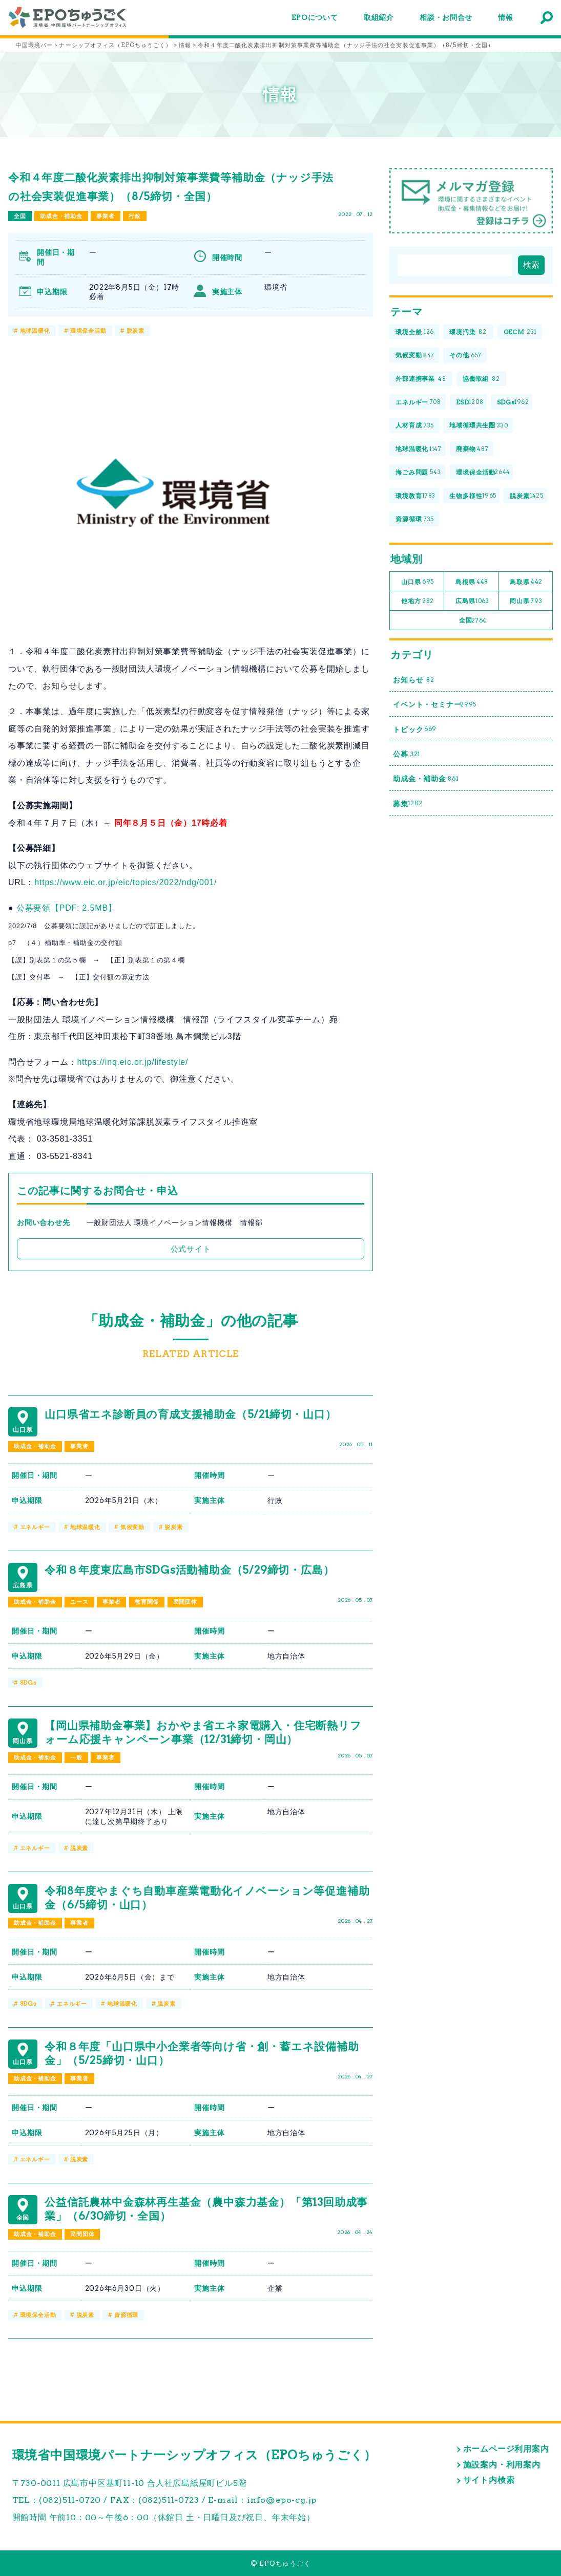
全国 (20, 216)
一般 (76, 1757)
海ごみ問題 (418, 472)
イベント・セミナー (434, 704)
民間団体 (185, 1601)
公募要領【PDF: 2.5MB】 (66, 908)
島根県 (471, 581)
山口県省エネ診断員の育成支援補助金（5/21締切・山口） (190, 1414)
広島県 (472, 601)
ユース (79, 1601)
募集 (407, 803)
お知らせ (413, 680)
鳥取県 (526, 581)
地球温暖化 (35, 330)
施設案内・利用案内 (502, 2465)
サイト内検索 (489, 2480)
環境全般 (415, 332)
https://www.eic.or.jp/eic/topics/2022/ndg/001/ (125, 882)
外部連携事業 (421, 379)
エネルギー (35, 1527)
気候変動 (132, 1527)
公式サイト (191, 1249)
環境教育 (415, 495)
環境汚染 (468, 332)
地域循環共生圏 (478, 425)
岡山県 (526, 601)
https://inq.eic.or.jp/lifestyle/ (132, 1062)
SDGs (28, 1682)
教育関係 (147, 1601)
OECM (520, 332)
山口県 (417, 581)
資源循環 (126, 2315)
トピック (415, 729)
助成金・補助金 (61, 216)
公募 (406, 754)
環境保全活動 (88, 330)
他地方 (417, 601)
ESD (469, 402)
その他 (465, 355)
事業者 (105, 216)
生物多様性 (472, 495)
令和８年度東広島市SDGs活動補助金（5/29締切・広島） (189, 1569)
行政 (135, 216)
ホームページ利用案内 (506, 2449)
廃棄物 (472, 449)
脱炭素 (135, 330)
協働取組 (481, 379)
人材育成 (415, 425)
